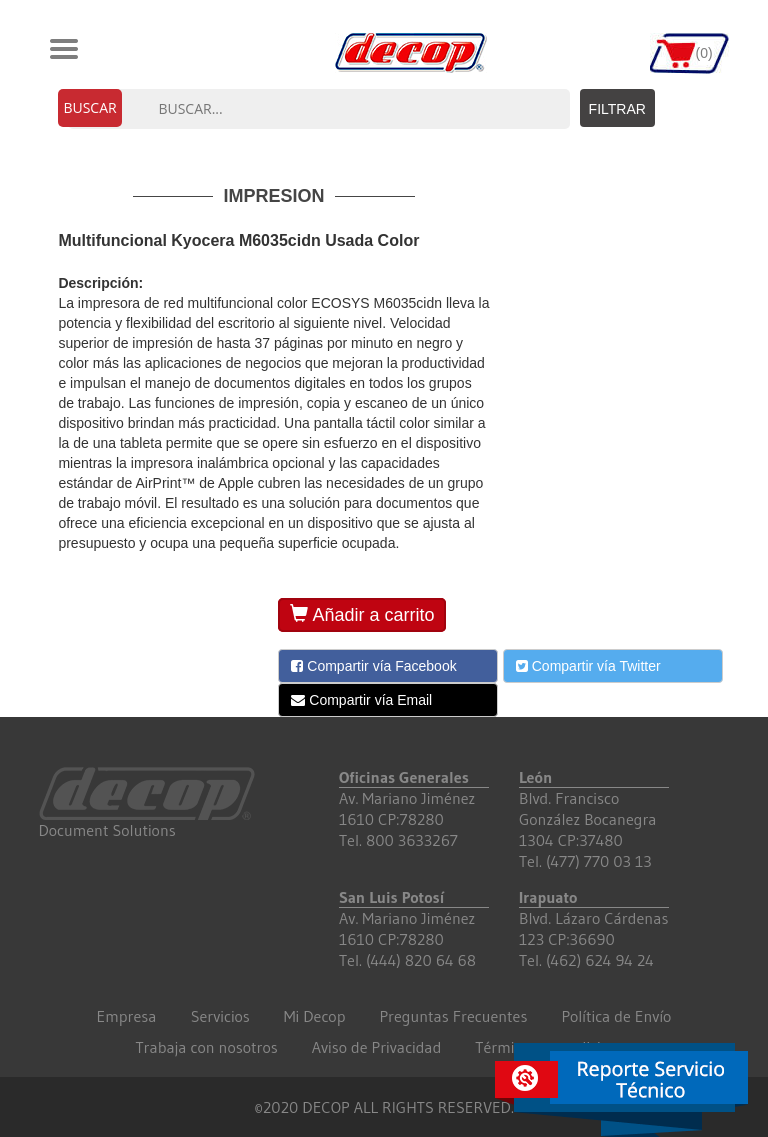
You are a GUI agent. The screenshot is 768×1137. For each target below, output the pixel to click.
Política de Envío (616, 1016)
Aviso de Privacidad (377, 1047)
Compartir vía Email (361, 700)
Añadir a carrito (362, 614)
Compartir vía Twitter (588, 666)
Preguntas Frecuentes (453, 1016)
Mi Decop (315, 1016)
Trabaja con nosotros (206, 1047)
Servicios (220, 1016)
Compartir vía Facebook (373, 666)
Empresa (127, 1016)
